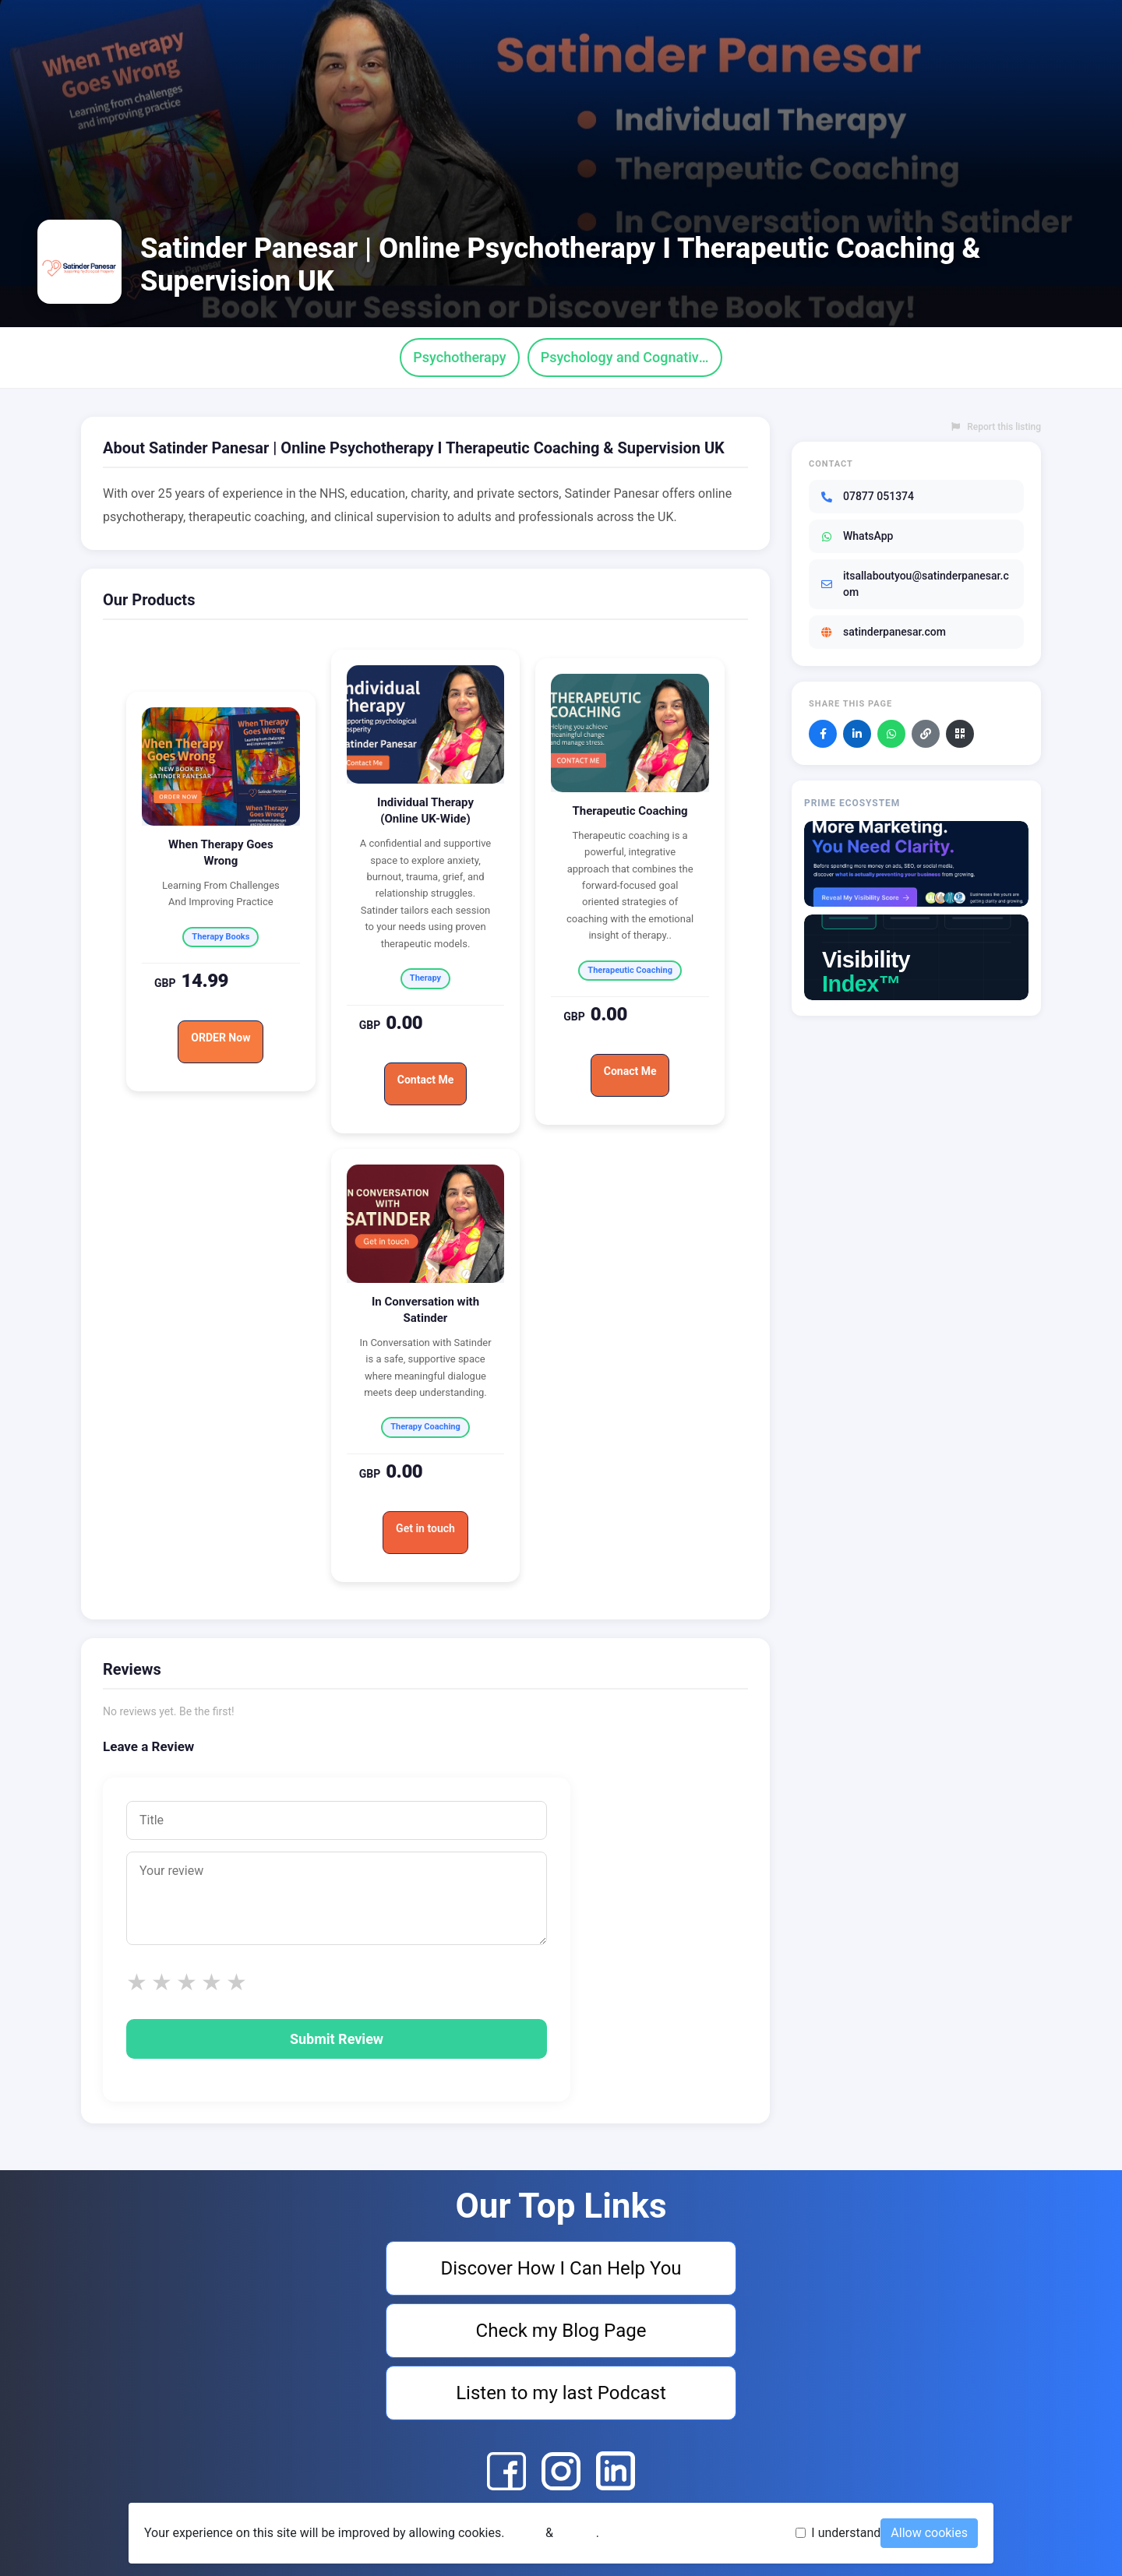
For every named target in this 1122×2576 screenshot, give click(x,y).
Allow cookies (929, 2532)
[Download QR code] (960, 734)
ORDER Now (220, 1037)
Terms (524, 2532)
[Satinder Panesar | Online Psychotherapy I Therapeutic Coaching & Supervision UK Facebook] (506, 2471)
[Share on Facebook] (823, 734)
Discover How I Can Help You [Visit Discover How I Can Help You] (560, 2268)
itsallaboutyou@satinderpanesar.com (914, 583)
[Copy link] (926, 734)
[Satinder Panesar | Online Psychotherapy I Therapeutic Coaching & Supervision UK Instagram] (561, 2471)
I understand (845, 2532)
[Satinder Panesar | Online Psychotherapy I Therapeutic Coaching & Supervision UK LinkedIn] (615, 2470)
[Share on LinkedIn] (857, 734)
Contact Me (425, 1079)
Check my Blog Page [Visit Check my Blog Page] (561, 2331)
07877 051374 (867, 496)
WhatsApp (856, 536)
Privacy (576, 2532)
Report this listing (996, 426)
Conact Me (630, 1071)
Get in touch (425, 1528)
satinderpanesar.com (883, 631)
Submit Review (336, 2039)
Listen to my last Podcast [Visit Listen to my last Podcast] (561, 2393)
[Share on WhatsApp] (891, 734)
